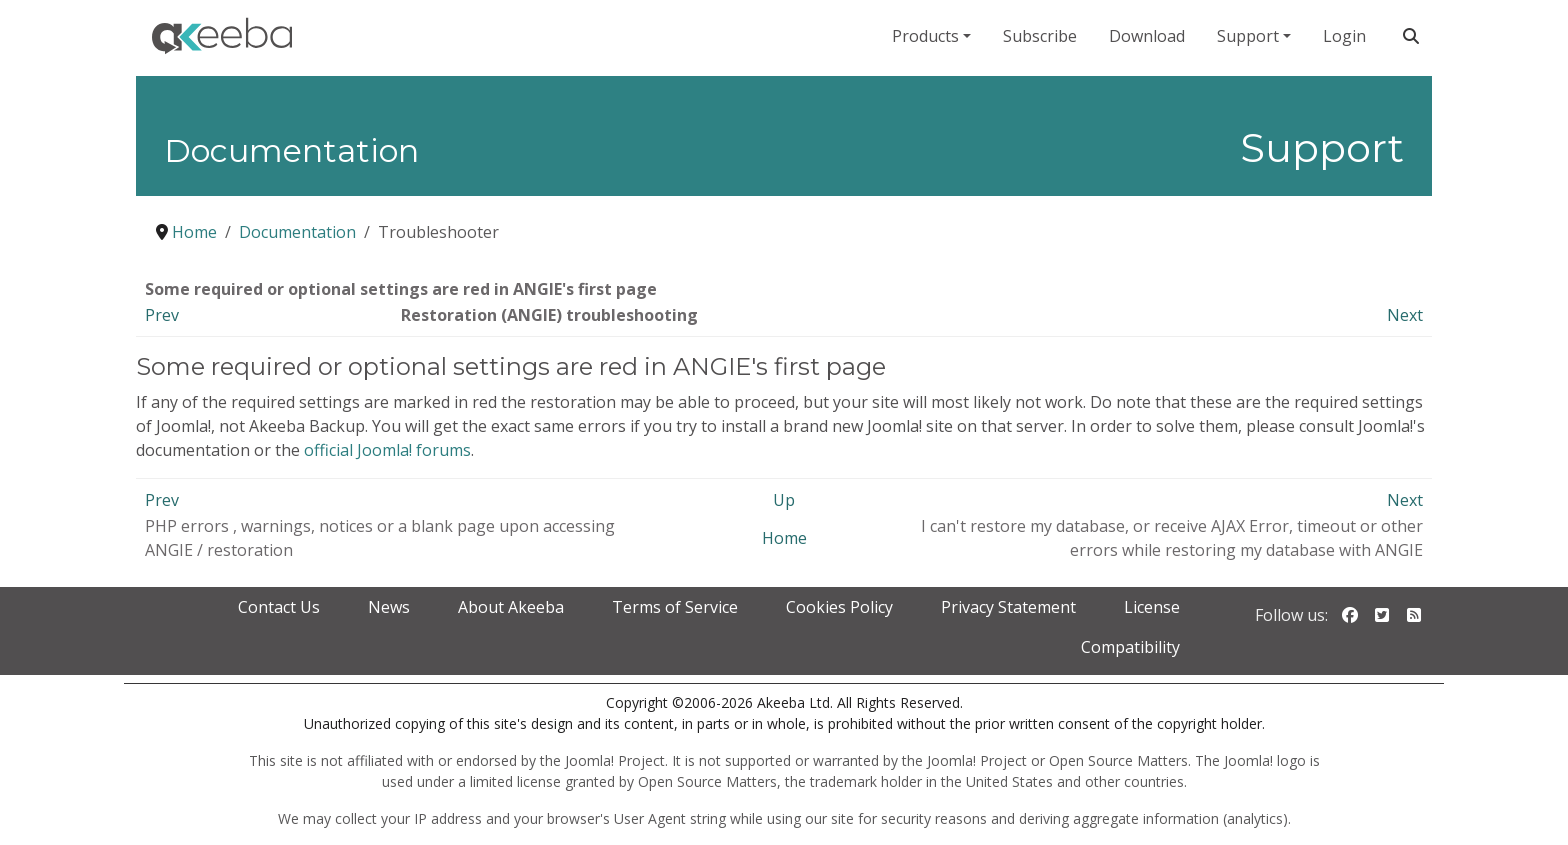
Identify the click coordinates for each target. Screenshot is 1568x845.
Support (1248, 36)
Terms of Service (675, 607)
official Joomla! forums (387, 450)
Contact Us (279, 607)
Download (1147, 36)
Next (1405, 315)
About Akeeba (511, 607)
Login (1344, 36)
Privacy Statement (1008, 607)
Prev (162, 315)
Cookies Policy (839, 607)
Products (925, 36)
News (389, 607)
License (1152, 607)
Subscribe (1040, 36)
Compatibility (1130, 647)
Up (784, 500)
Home (784, 538)
